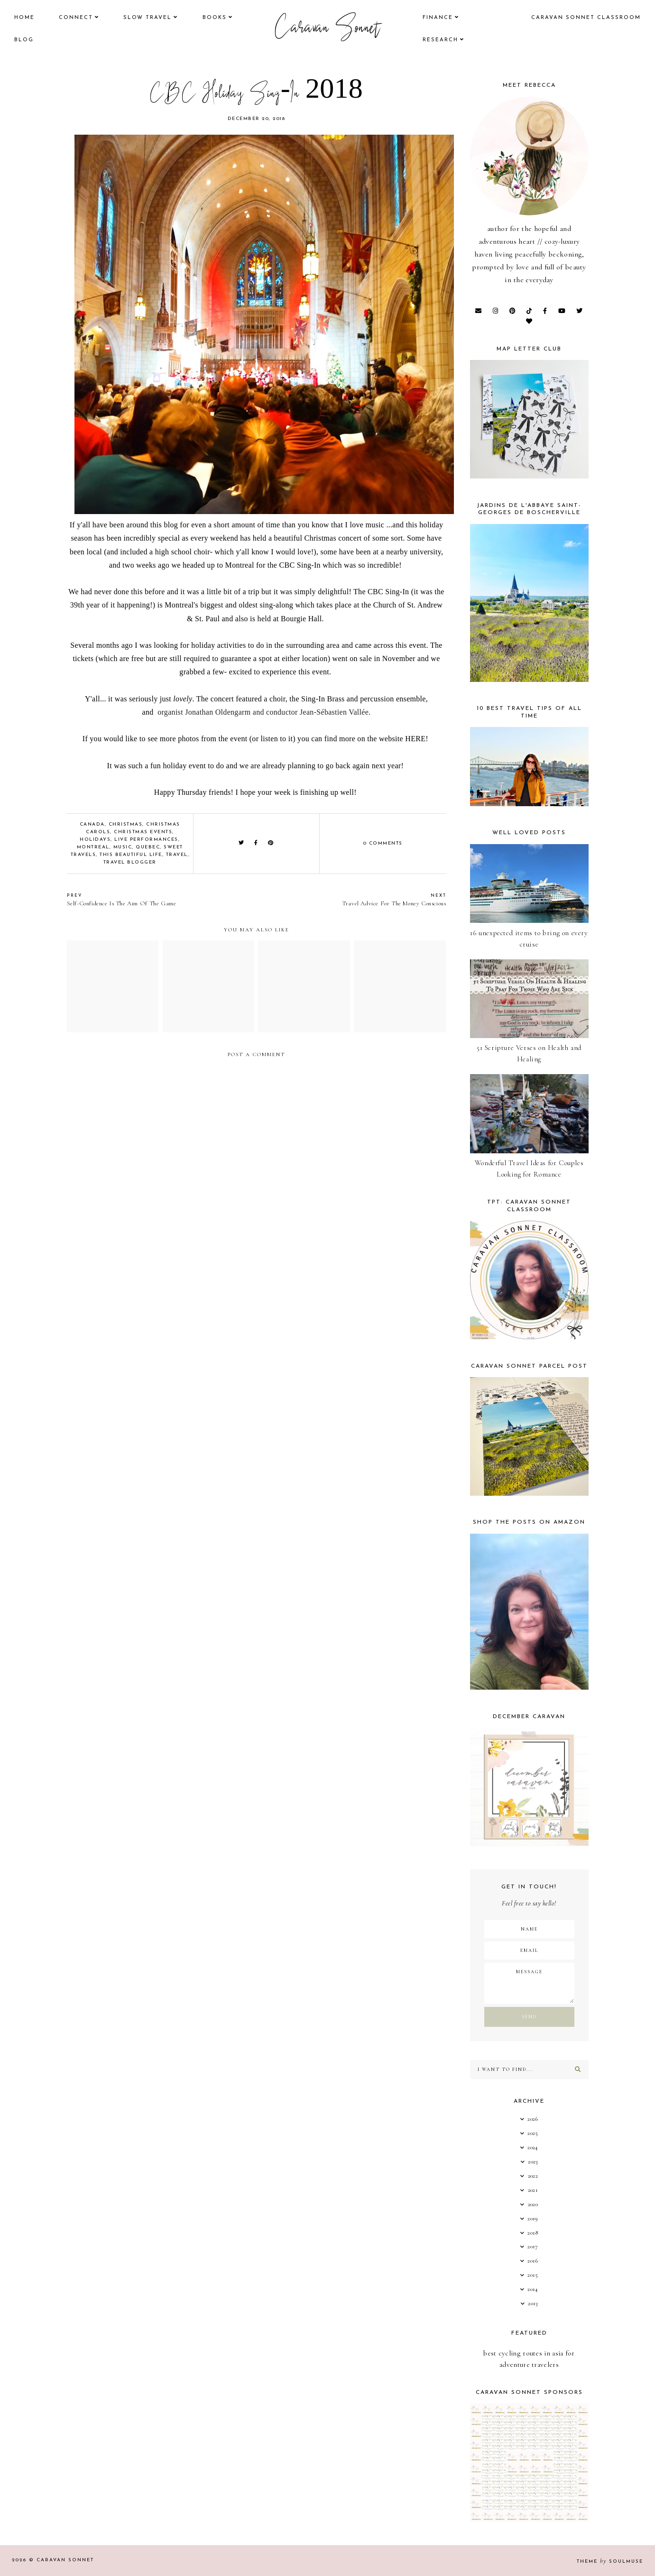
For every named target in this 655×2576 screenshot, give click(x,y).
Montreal (93, 847)
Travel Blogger (130, 862)
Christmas (126, 824)
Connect (76, 17)
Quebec (148, 847)
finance (438, 17)
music (122, 847)
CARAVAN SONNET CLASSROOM (586, 17)
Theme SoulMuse (610, 2561)
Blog (24, 40)
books (215, 17)
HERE (415, 739)
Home (24, 17)
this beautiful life (131, 854)
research (440, 40)
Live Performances (146, 839)
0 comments (383, 843)
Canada (92, 824)
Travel (177, 854)
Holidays (95, 839)
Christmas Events (143, 832)
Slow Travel (147, 17)
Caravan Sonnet (327, 29)
